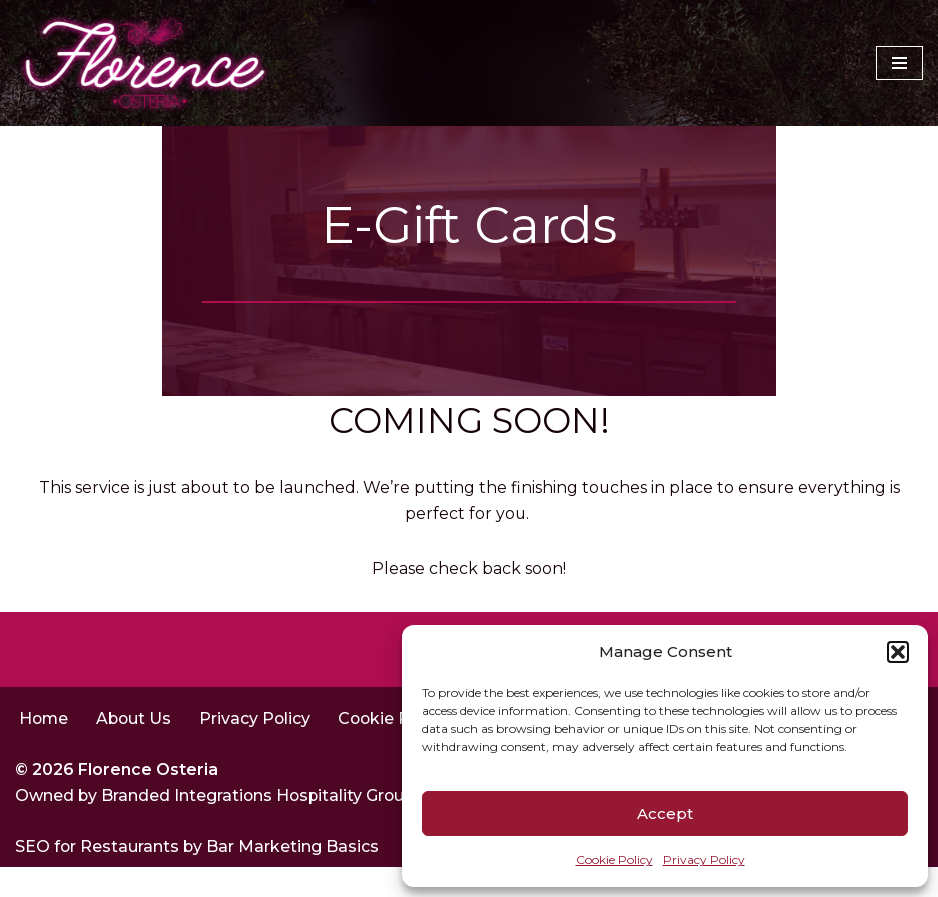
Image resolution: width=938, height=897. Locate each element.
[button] (898, 652)
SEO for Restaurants (99, 876)
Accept (665, 813)
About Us (136, 747)
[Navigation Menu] (899, 63)
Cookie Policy (614, 859)
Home (44, 747)
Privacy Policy (704, 859)
